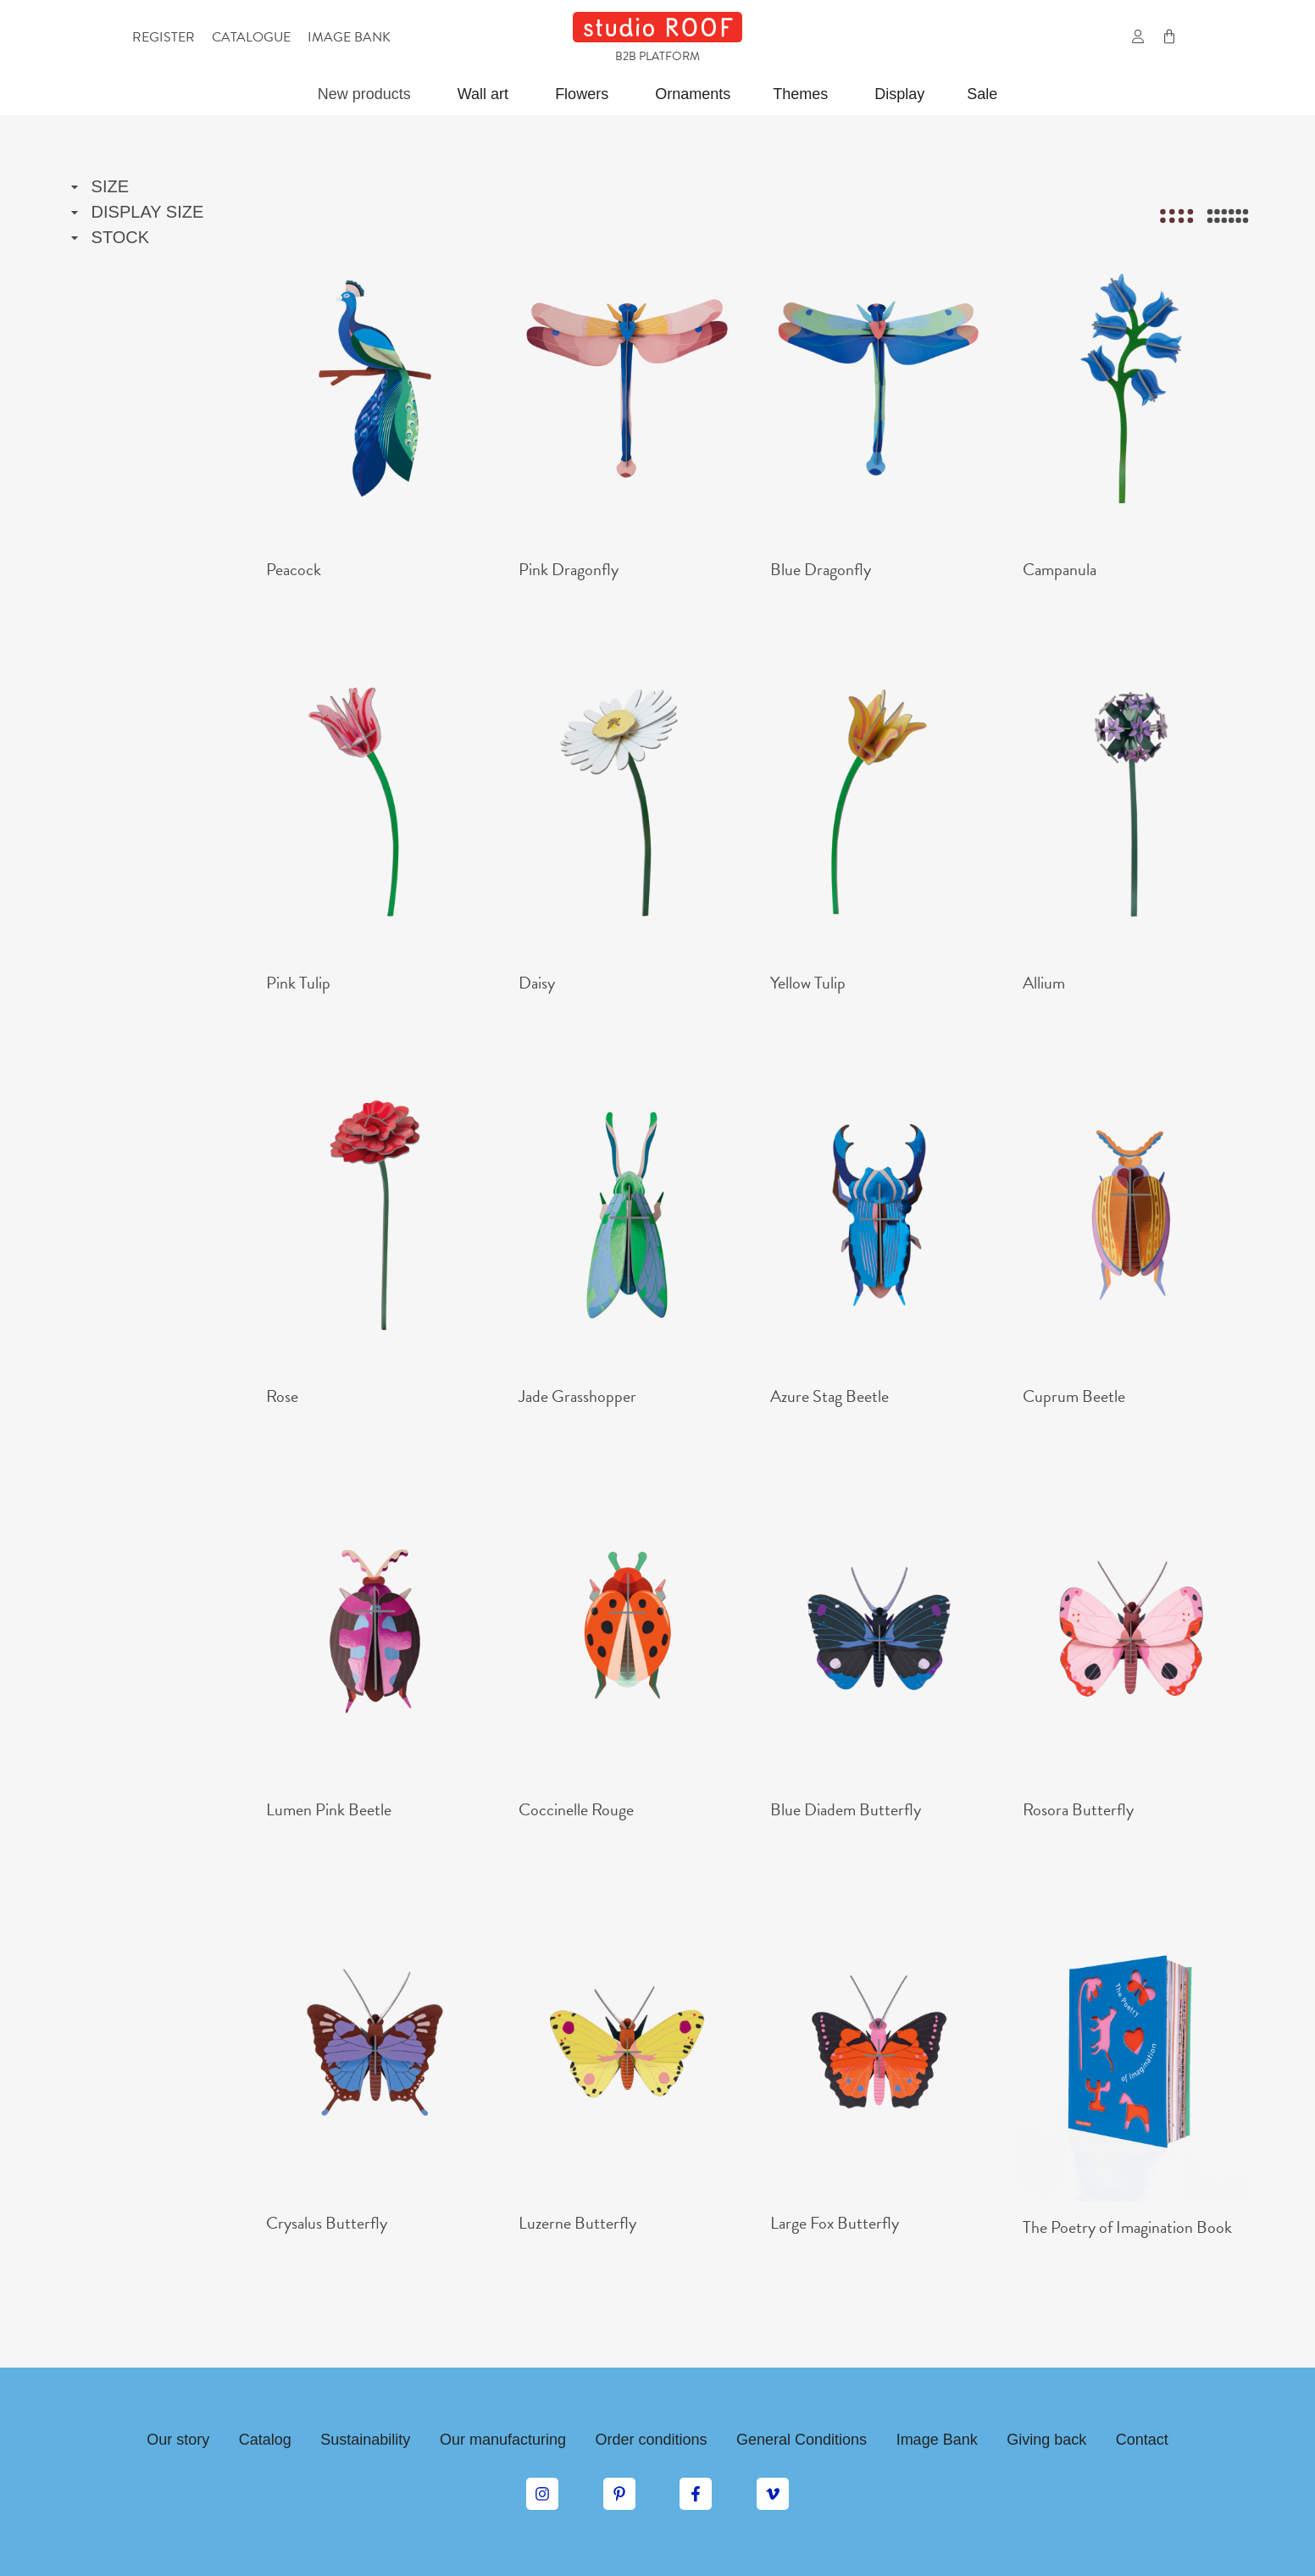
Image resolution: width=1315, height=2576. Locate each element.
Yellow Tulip (808, 982)
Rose (282, 1396)
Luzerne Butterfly (577, 2222)
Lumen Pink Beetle (328, 1809)
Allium (1044, 982)
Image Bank (937, 2439)
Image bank (349, 37)
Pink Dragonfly (569, 569)
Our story (178, 2439)
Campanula (1059, 569)
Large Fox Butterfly (834, 2222)
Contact (1142, 2439)
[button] (1100, 38)
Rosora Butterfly (1078, 1809)
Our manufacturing (503, 2439)
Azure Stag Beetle (829, 1396)
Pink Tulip (298, 982)
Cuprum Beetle (1074, 1396)
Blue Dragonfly (820, 569)
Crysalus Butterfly (326, 2222)
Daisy (537, 982)
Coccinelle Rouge (576, 1809)
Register (163, 37)
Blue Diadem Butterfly (845, 1809)
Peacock (293, 569)
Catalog (265, 2439)
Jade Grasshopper (577, 1396)
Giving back (1046, 2439)
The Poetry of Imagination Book (1127, 2227)
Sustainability (365, 2439)
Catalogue (251, 37)
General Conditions (801, 2439)
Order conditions (651, 2439)
